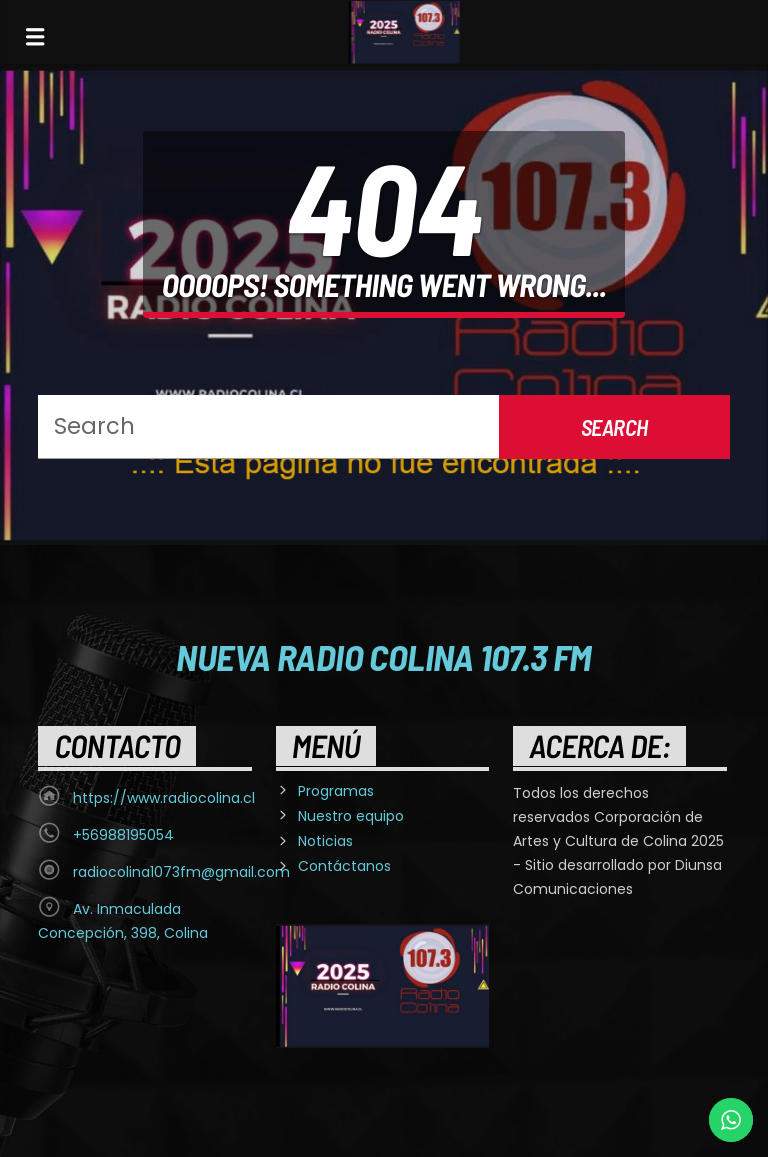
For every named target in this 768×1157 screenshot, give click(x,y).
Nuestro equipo (351, 816)
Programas (336, 791)
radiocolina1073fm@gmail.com (181, 872)
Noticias (325, 841)
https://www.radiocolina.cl (164, 798)
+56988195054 (123, 835)
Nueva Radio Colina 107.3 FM (383, 656)
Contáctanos (344, 866)
